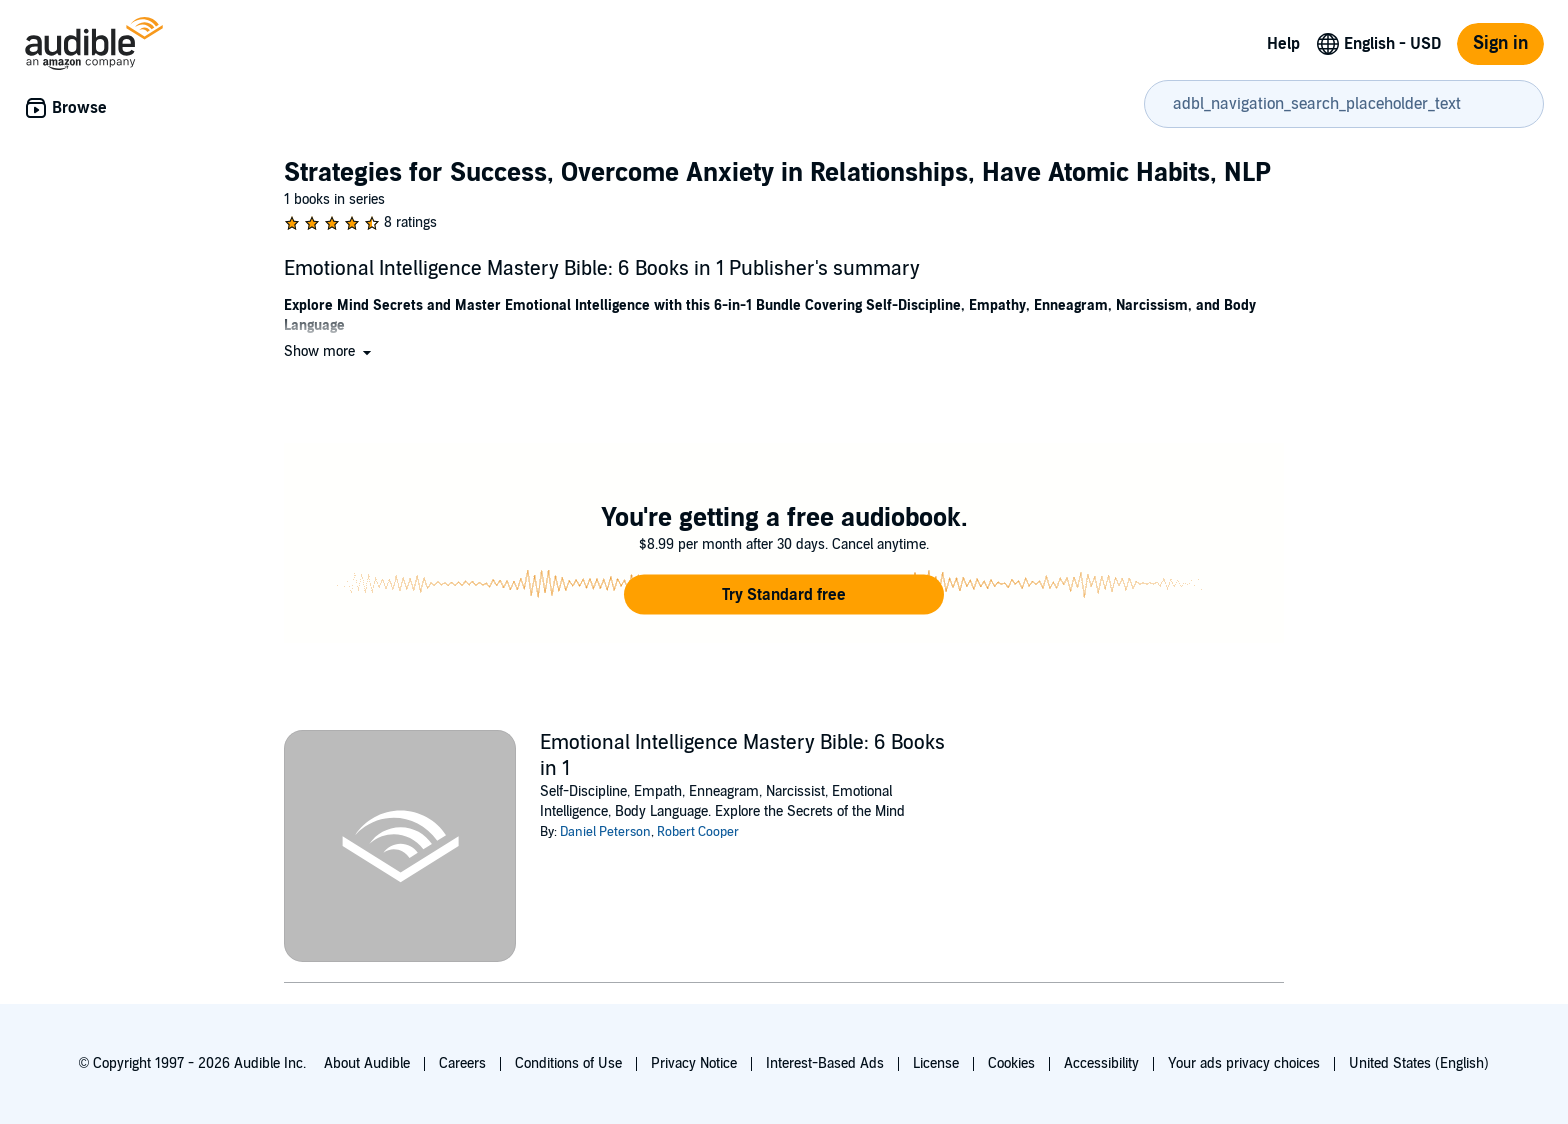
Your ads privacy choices (1244, 1063)
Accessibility (1101, 1063)
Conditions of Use (568, 1063)
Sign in (1500, 43)
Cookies (1011, 1063)
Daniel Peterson (605, 832)
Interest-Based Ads (825, 1063)
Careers (462, 1063)
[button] (329, 351)
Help (1283, 44)
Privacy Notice (694, 1063)
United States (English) (1419, 1063)
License (936, 1063)
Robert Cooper (698, 832)
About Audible (367, 1063)
